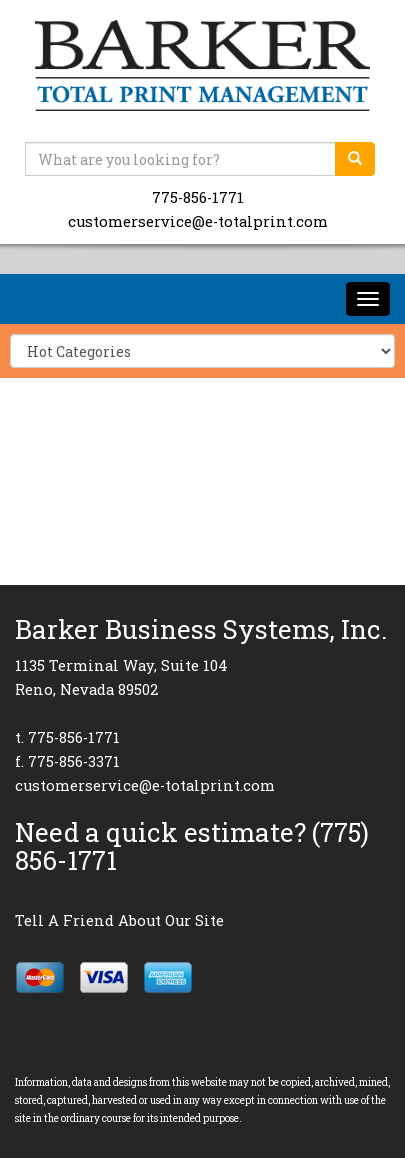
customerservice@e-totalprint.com (198, 221)
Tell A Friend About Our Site (119, 920)
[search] (355, 159)
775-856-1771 (198, 197)
